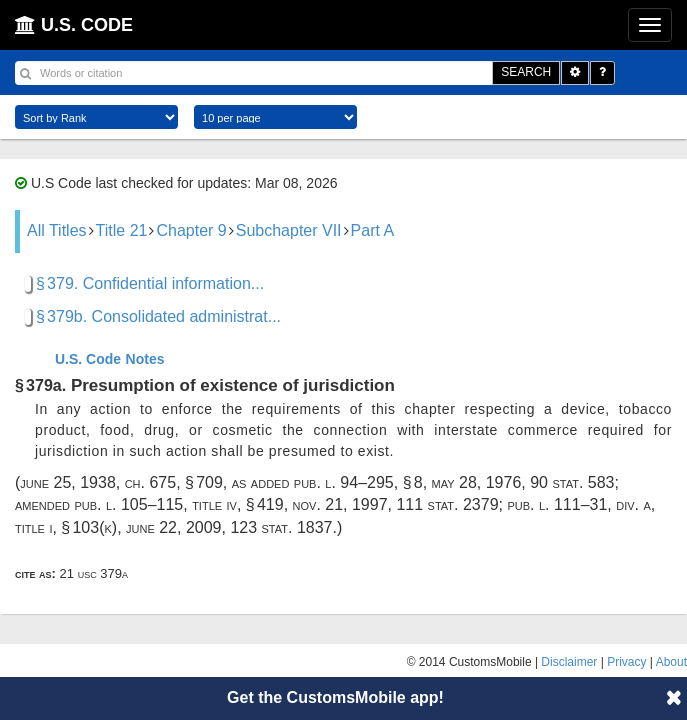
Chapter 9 (191, 230)
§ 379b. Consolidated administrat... (158, 316)
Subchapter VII (289, 230)
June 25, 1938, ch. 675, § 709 (121, 482)
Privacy (626, 662)
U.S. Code (88, 359)
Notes (145, 359)
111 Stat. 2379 (447, 504)
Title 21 (122, 230)
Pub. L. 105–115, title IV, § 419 (178, 504)
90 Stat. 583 (572, 482)
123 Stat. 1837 (281, 527)
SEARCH (526, 72)
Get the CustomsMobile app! (335, 697)
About (671, 662)
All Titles (57, 230)
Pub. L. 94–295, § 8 (358, 482)
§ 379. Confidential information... (150, 283)
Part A (373, 230)
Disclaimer (569, 662)
